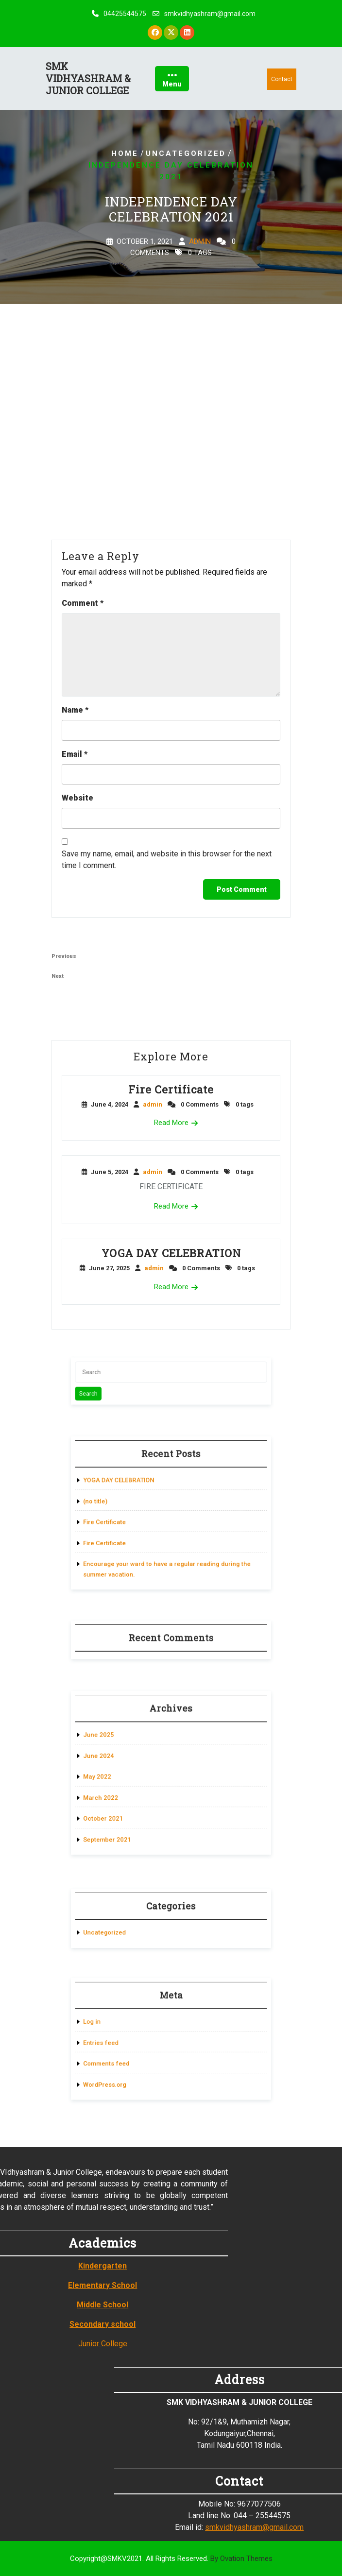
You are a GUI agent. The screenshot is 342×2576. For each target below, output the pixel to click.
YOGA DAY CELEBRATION (171, 1253)
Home (124, 153)
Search (111, 1390)
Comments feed (124, 2057)
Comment (82, 603)
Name (75, 710)
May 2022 (117, 1775)
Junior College (31, 2343)
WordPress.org (122, 2072)
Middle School (31, 2304)
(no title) (116, 1504)
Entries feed (120, 2041)
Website (77, 797)
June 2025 (118, 1745)
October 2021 (121, 1806)
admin (200, 242)
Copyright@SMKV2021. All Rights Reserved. (171, 2558)
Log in (113, 2026)
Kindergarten (31, 2265)
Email (74, 754)
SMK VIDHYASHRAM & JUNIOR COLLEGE (88, 78)
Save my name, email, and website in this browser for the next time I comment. (167, 859)
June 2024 (118, 1760)
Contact (281, 79)
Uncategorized (186, 153)
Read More (171, 1122)
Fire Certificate (171, 1089)
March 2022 (120, 1791)
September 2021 (124, 1822)
